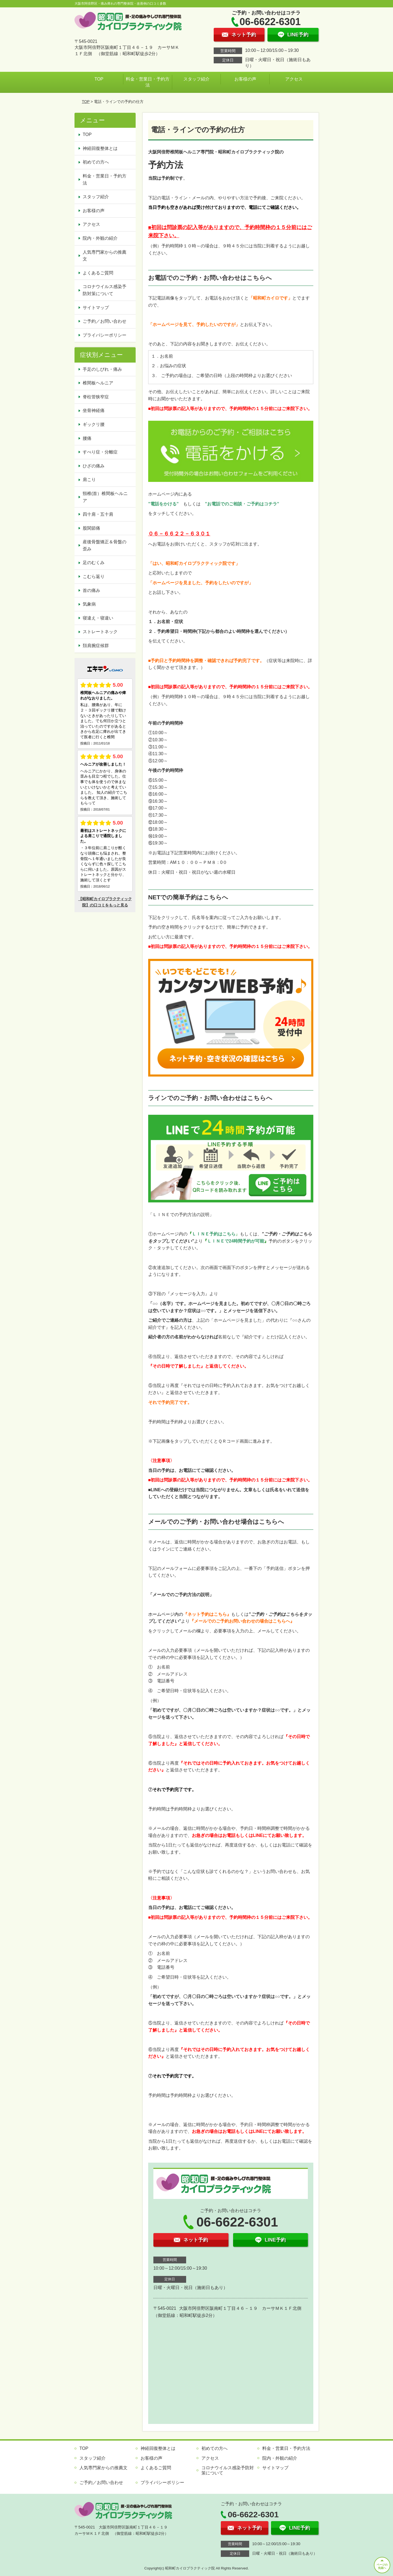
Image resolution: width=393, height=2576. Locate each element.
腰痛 (87, 438)
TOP (98, 79)
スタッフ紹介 (196, 79)
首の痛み (91, 590)
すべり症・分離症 (100, 452)
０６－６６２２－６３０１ (179, 533)
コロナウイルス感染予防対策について (104, 290)
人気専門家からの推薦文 (104, 256)
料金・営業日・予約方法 (147, 82)
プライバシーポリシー (104, 335)
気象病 (89, 604)
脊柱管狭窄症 (96, 397)
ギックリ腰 (94, 424)
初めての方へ (96, 162)
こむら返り (94, 576)
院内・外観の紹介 (100, 238)
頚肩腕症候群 (96, 645)
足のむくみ (94, 562)
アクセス (294, 79)
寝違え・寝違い (98, 618)
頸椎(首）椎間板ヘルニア (105, 497)
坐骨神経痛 (94, 410)
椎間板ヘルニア (98, 383)
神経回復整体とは (100, 148)
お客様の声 (245, 79)
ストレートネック (100, 631)
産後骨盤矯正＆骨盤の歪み (104, 545)
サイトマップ (96, 307)
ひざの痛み (94, 466)
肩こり (89, 479)
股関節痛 (91, 528)
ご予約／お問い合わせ (104, 321)
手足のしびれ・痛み (102, 369)
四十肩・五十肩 (98, 514)
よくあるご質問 (98, 273)
